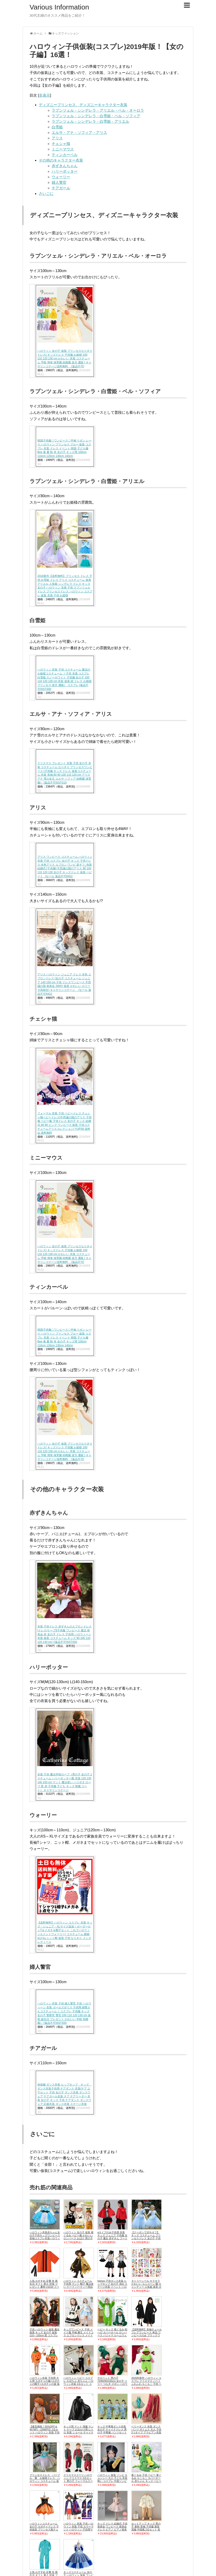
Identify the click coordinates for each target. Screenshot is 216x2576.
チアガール (61, 188)
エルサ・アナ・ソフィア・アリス (79, 133)
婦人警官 (59, 182)
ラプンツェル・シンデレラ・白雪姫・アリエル (90, 121)
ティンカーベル (65, 155)
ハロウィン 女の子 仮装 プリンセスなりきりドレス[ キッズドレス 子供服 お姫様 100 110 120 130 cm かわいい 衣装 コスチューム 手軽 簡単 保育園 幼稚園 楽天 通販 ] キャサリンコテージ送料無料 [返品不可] (64, 358)
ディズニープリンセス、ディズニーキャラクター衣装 (83, 105)
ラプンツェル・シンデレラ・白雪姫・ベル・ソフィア (96, 116)
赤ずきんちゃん (65, 166)
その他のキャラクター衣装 (61, 160)
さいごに (46, 194)
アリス (57, 138)
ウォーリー (61, 177)
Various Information (59, 7)
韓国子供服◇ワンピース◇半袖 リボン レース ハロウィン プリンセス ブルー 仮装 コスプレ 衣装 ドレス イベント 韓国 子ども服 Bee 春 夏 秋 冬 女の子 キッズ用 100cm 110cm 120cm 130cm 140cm (64, 448)
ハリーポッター (65, 171)
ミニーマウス (63, 149)
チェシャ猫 (61, 144)
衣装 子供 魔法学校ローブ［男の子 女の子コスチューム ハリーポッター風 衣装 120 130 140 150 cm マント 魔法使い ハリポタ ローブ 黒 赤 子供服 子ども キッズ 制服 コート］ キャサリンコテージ (64, 1782)
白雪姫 (57, 127)
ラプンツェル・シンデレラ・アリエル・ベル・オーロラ (98, 110)
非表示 (44, 95)
